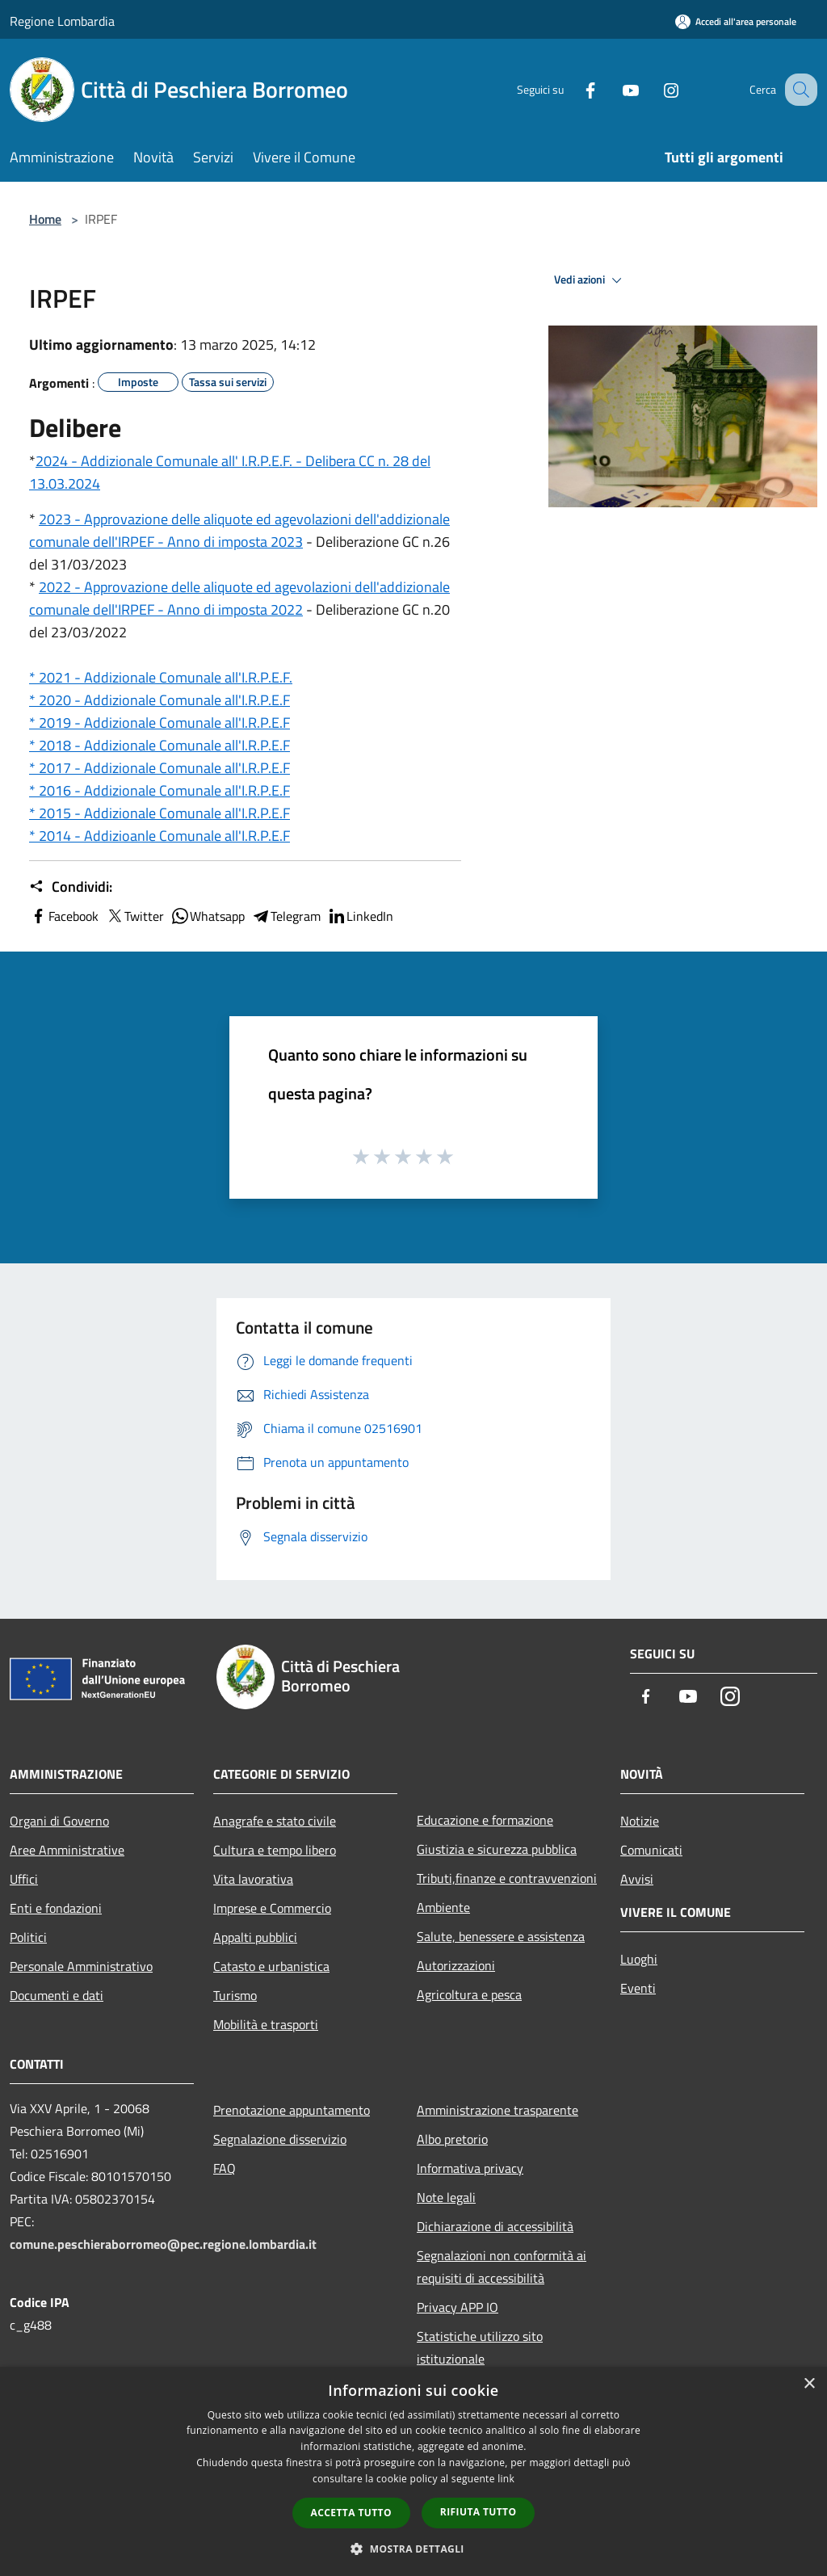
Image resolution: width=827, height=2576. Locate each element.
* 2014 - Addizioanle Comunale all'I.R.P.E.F (159, 836)
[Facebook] (573, 89)
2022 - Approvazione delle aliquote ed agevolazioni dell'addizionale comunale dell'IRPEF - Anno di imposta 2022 (239, 598)
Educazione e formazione (485, 1820)
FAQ (224, 2168)
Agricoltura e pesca (469, 1994)
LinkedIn (360, 916)
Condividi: (70, 887)
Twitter (134, 916)
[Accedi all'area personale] (735, 21)
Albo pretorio (452, 2139)
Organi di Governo (59, 1820)
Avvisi (636, 1879)
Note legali (446, 2197)
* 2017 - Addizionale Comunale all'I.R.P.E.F (159, 768)
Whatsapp (207, 916)
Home (45, 219)
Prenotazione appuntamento (291, 2110)
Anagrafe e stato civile (274, 1820)
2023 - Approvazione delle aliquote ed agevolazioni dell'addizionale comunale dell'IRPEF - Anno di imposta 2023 (239, 530)
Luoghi (638, 1959)
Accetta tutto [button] (351, 2512)
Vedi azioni (590, 280)
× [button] (809, 2384)
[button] (413, 2548)
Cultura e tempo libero (274, 1850)
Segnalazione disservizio (279, 2139)
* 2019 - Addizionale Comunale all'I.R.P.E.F (159, 722)
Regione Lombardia (62, 21)
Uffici (24, 1879)
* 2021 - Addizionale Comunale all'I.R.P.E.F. (160, 677)
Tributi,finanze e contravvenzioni (507, 1878)
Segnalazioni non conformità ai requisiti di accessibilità (501, 2267)
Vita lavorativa (253, 1879)
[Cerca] (798, 89)
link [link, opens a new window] (505, 2479)
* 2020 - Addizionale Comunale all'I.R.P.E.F (159, 700)
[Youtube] (614, 89)
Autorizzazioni (456, 1965)
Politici (28, 1937)
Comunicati (651, 1850)
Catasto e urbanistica (271, 1966)
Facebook (64, 916)
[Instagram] (654, 89)
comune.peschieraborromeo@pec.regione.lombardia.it (163, 2244)
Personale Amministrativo (81, 1966)
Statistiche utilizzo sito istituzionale (480, 2347)
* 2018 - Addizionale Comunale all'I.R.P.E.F (159, 745)
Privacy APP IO (457, 2307)
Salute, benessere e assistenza (501, 1936)
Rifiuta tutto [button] (478, 2512)
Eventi (638, 1988)
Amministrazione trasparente (497, 2110)
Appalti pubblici (255, 1937)
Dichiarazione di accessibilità (495, 2226)
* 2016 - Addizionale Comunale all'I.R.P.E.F (159, 790)
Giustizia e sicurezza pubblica (497, 1849)
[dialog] (413, 2471)
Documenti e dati (56, 1995)
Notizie (639, 1820)
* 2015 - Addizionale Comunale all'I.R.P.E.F (159, 813)
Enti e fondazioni (56, 1908)
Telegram (286, 916)
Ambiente (443, 1907)
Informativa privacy (470, 2168)
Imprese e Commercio (272, 1908)
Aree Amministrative (67, 1850)
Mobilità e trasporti (265, 2024)
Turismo (235, 1995)
